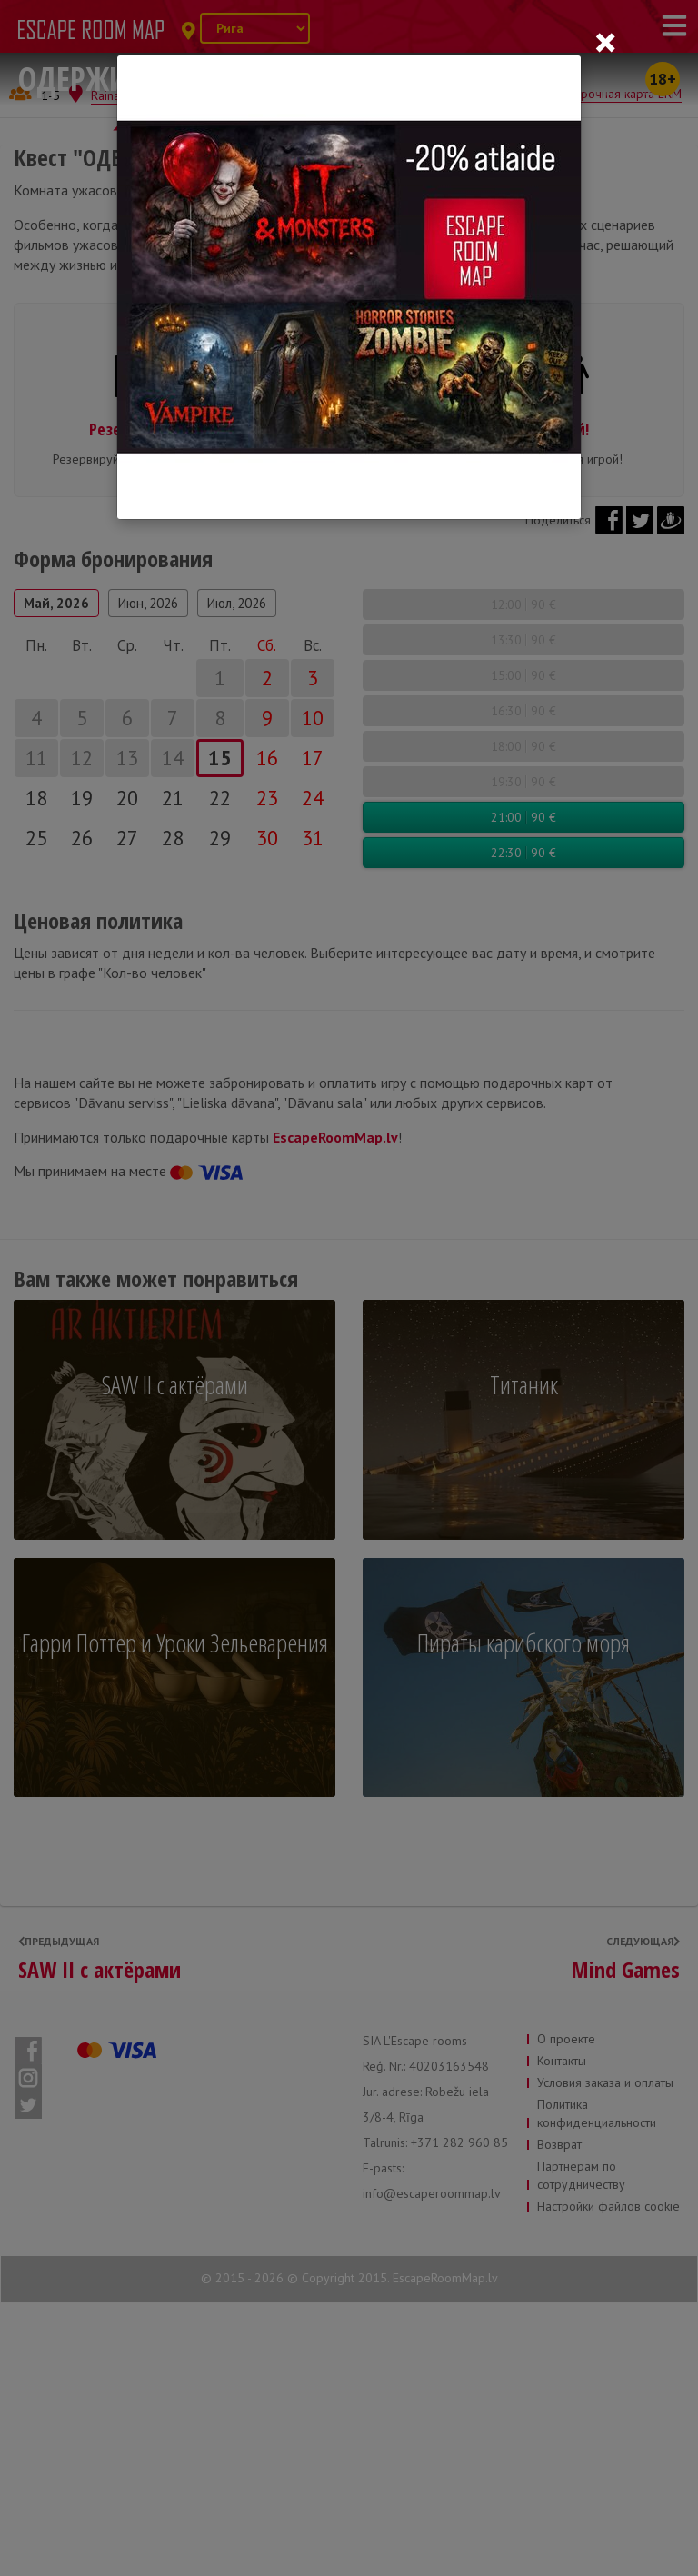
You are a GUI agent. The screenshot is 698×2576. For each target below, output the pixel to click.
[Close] (605, 42)
